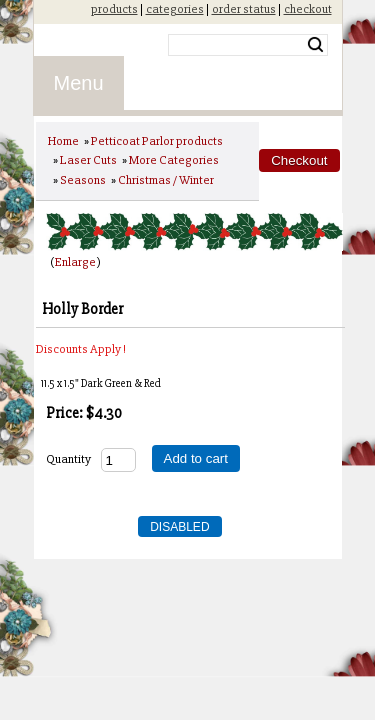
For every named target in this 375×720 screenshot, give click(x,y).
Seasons (83, 180)
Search (315, 45)
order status (244, 9)
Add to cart (196, 458)
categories (175, 9)
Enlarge (75, 262)
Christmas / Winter (166, 180)
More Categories (174, 160)
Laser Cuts (88, 160)
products (114, 9)
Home (63, 141)
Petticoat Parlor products (157, 141)
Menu (79, 83)
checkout (308, 9)
